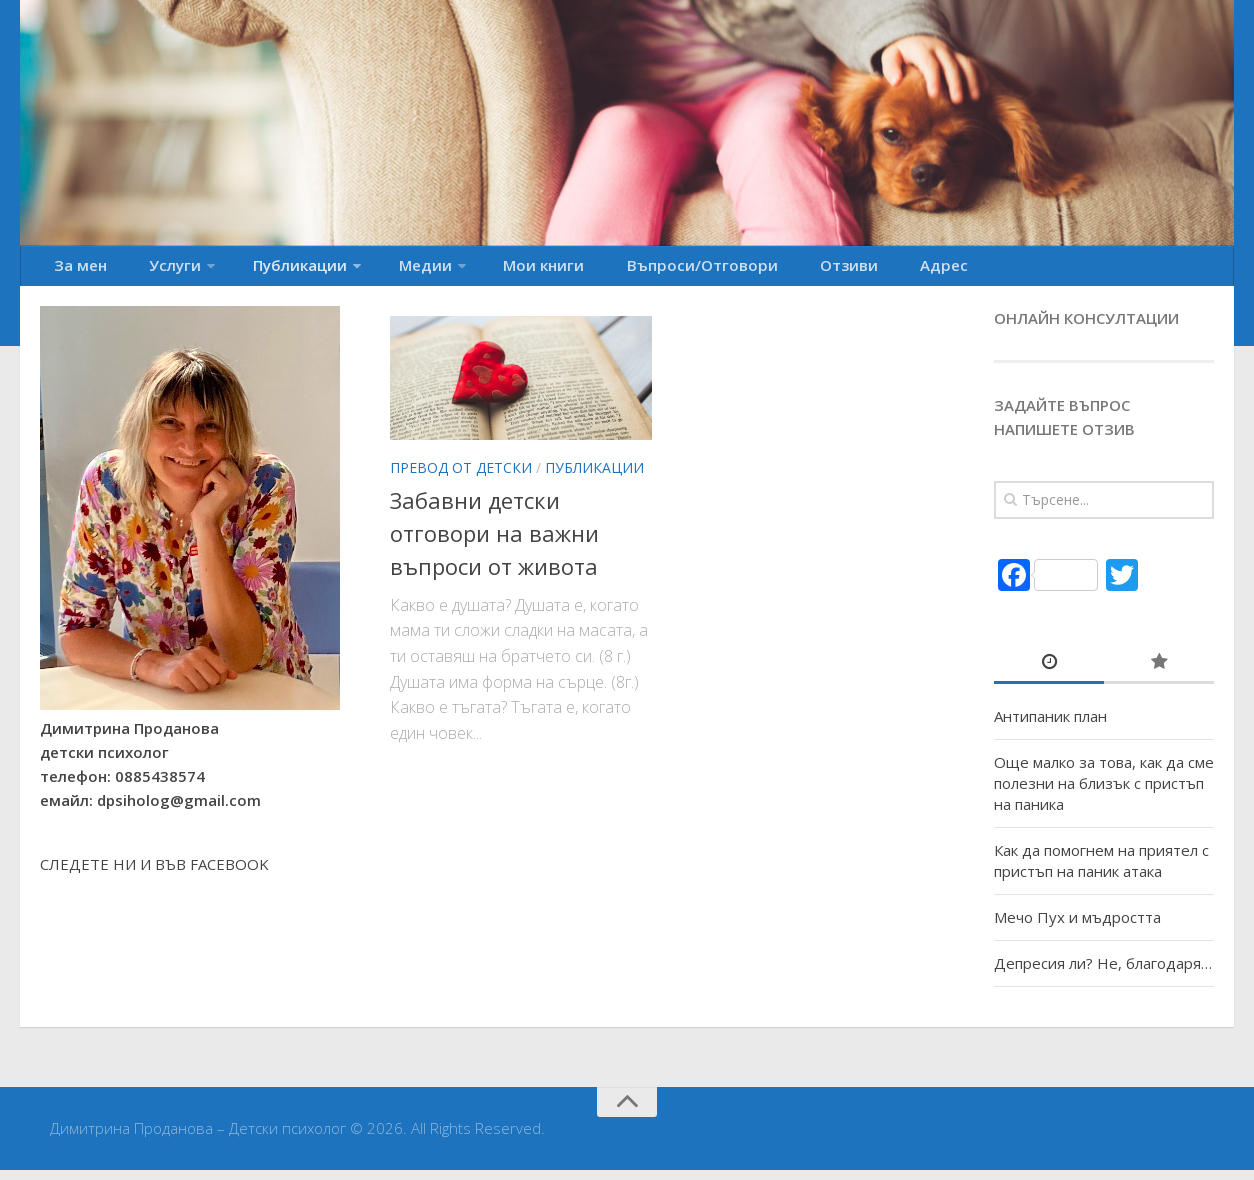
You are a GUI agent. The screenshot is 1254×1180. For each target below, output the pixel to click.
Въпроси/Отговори (618, 271)
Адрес (821, 271)
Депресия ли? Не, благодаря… (1103, 973)
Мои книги (479, 271)
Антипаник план (1050, 726)
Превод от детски (461, 476)
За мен (74, 271)
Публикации (261, 271)
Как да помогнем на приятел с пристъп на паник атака (1101, 870)
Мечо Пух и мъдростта (1077, 927)
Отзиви (744, 271)
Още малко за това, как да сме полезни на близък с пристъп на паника (1104, 793)
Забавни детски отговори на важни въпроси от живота (494, 543)
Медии (373, 271)
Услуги (151, 271)
